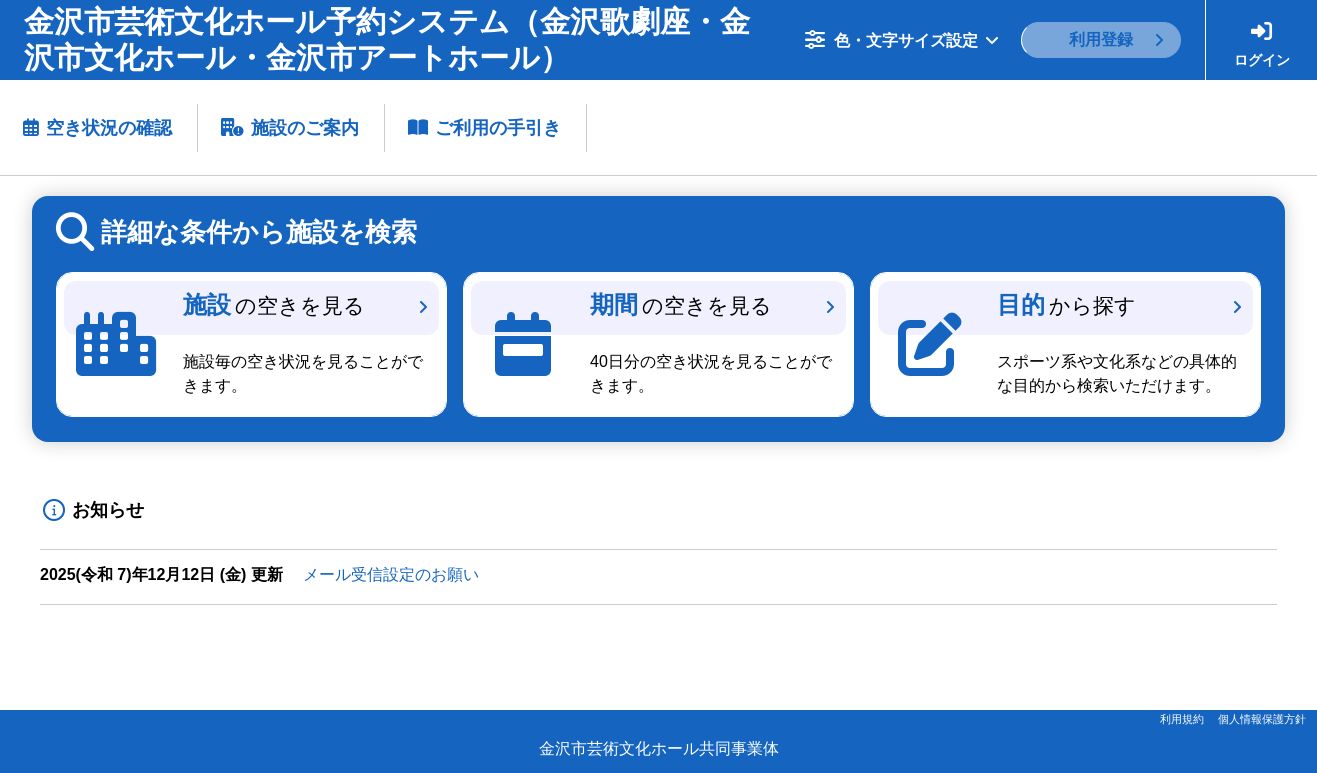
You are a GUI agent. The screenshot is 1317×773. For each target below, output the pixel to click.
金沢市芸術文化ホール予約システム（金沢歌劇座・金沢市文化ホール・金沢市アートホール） (387, 39)
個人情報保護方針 (1262, 719)
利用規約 (1182, 719)
